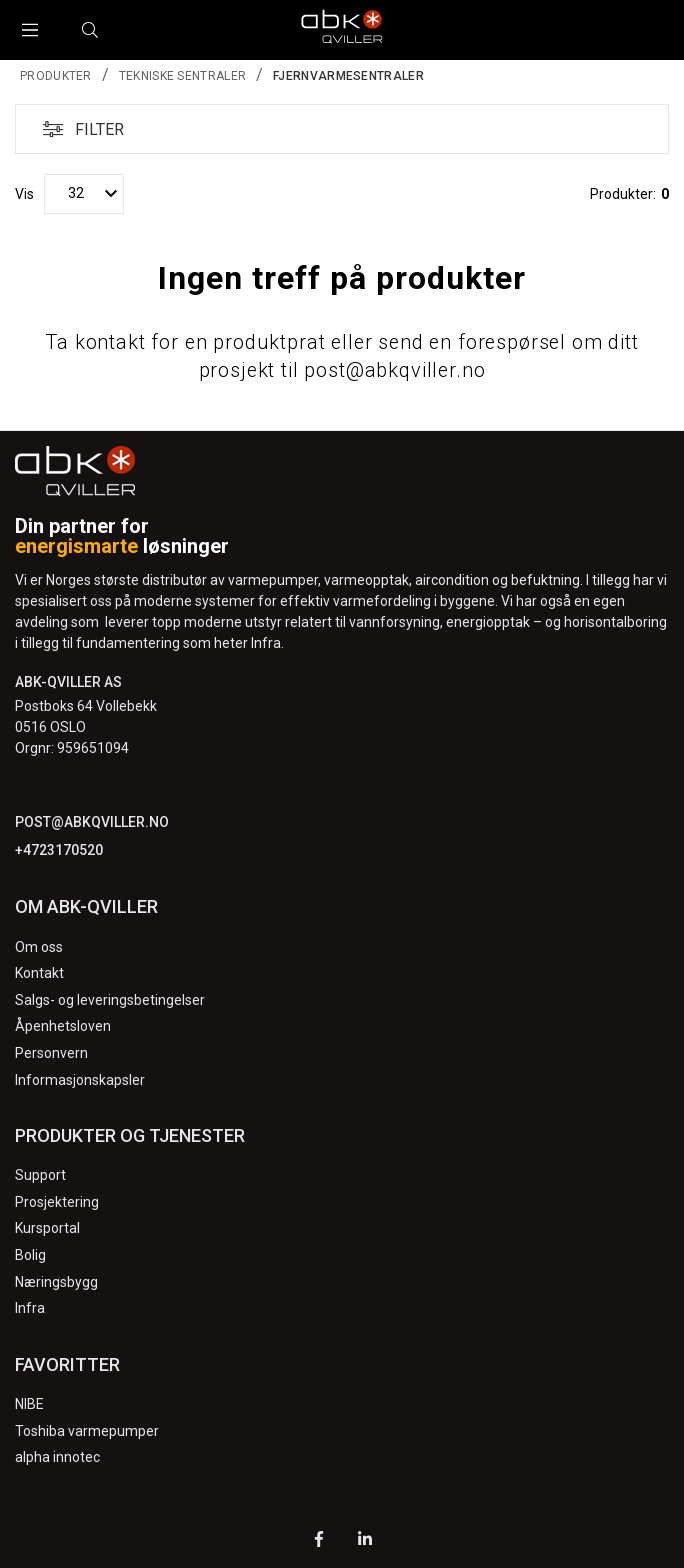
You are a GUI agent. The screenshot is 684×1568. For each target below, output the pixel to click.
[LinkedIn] (365, 1541)
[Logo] (342, 30)
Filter (77, 129)
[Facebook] (319, 1541)
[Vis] (84, 194)
